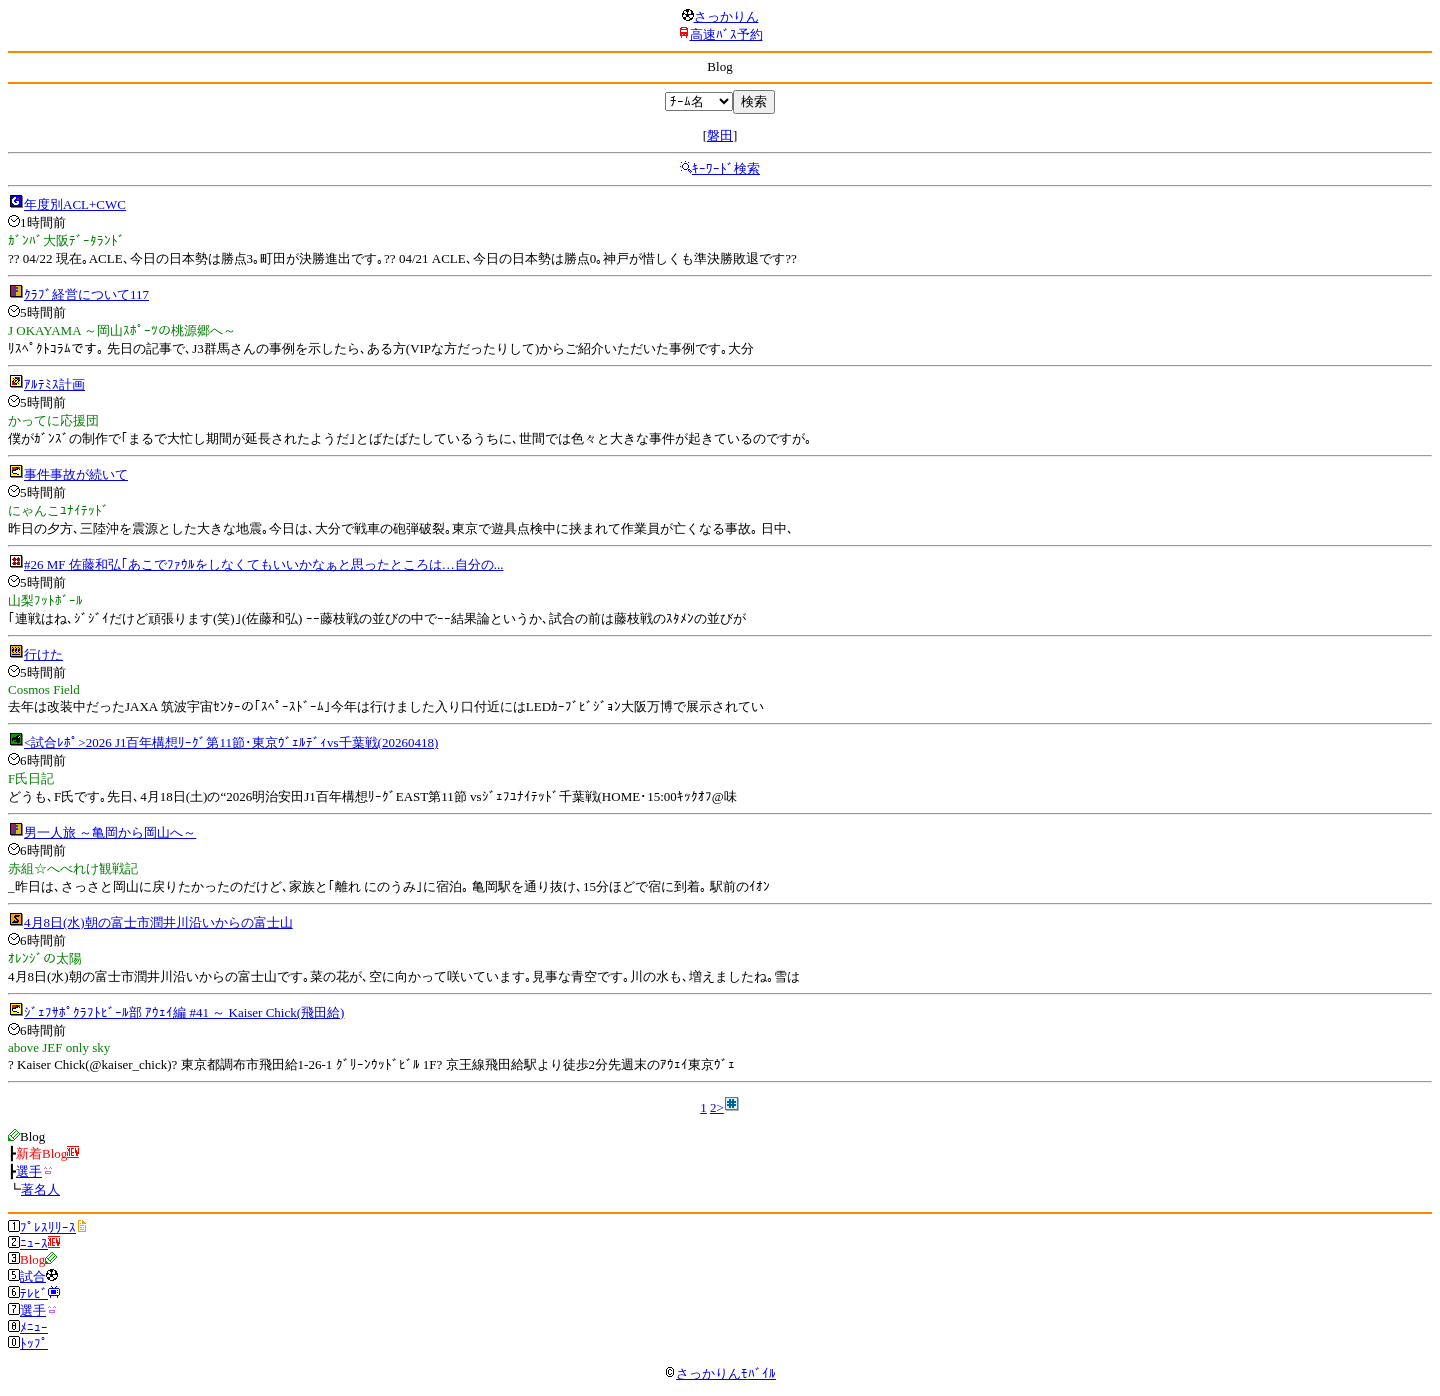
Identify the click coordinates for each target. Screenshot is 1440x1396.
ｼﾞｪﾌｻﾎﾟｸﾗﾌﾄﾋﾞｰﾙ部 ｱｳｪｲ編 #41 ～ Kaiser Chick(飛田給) (184, 1012)
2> (717, 1107)
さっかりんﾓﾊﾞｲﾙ (720, 1373)
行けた (43, 654)
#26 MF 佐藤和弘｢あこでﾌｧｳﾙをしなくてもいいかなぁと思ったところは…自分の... (264, 564)
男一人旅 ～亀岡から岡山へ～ (110, 832)
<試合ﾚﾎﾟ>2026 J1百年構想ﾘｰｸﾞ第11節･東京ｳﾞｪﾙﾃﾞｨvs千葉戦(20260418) (231, 742)
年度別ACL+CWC (75, 204)
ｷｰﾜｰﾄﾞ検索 (726, 168)
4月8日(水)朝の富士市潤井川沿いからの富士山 (158, 922)
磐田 (720, 135)
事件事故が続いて (76, 474)
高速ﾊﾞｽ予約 (726, 34)
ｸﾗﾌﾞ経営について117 (86, 294)
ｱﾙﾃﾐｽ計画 (54, 384)
